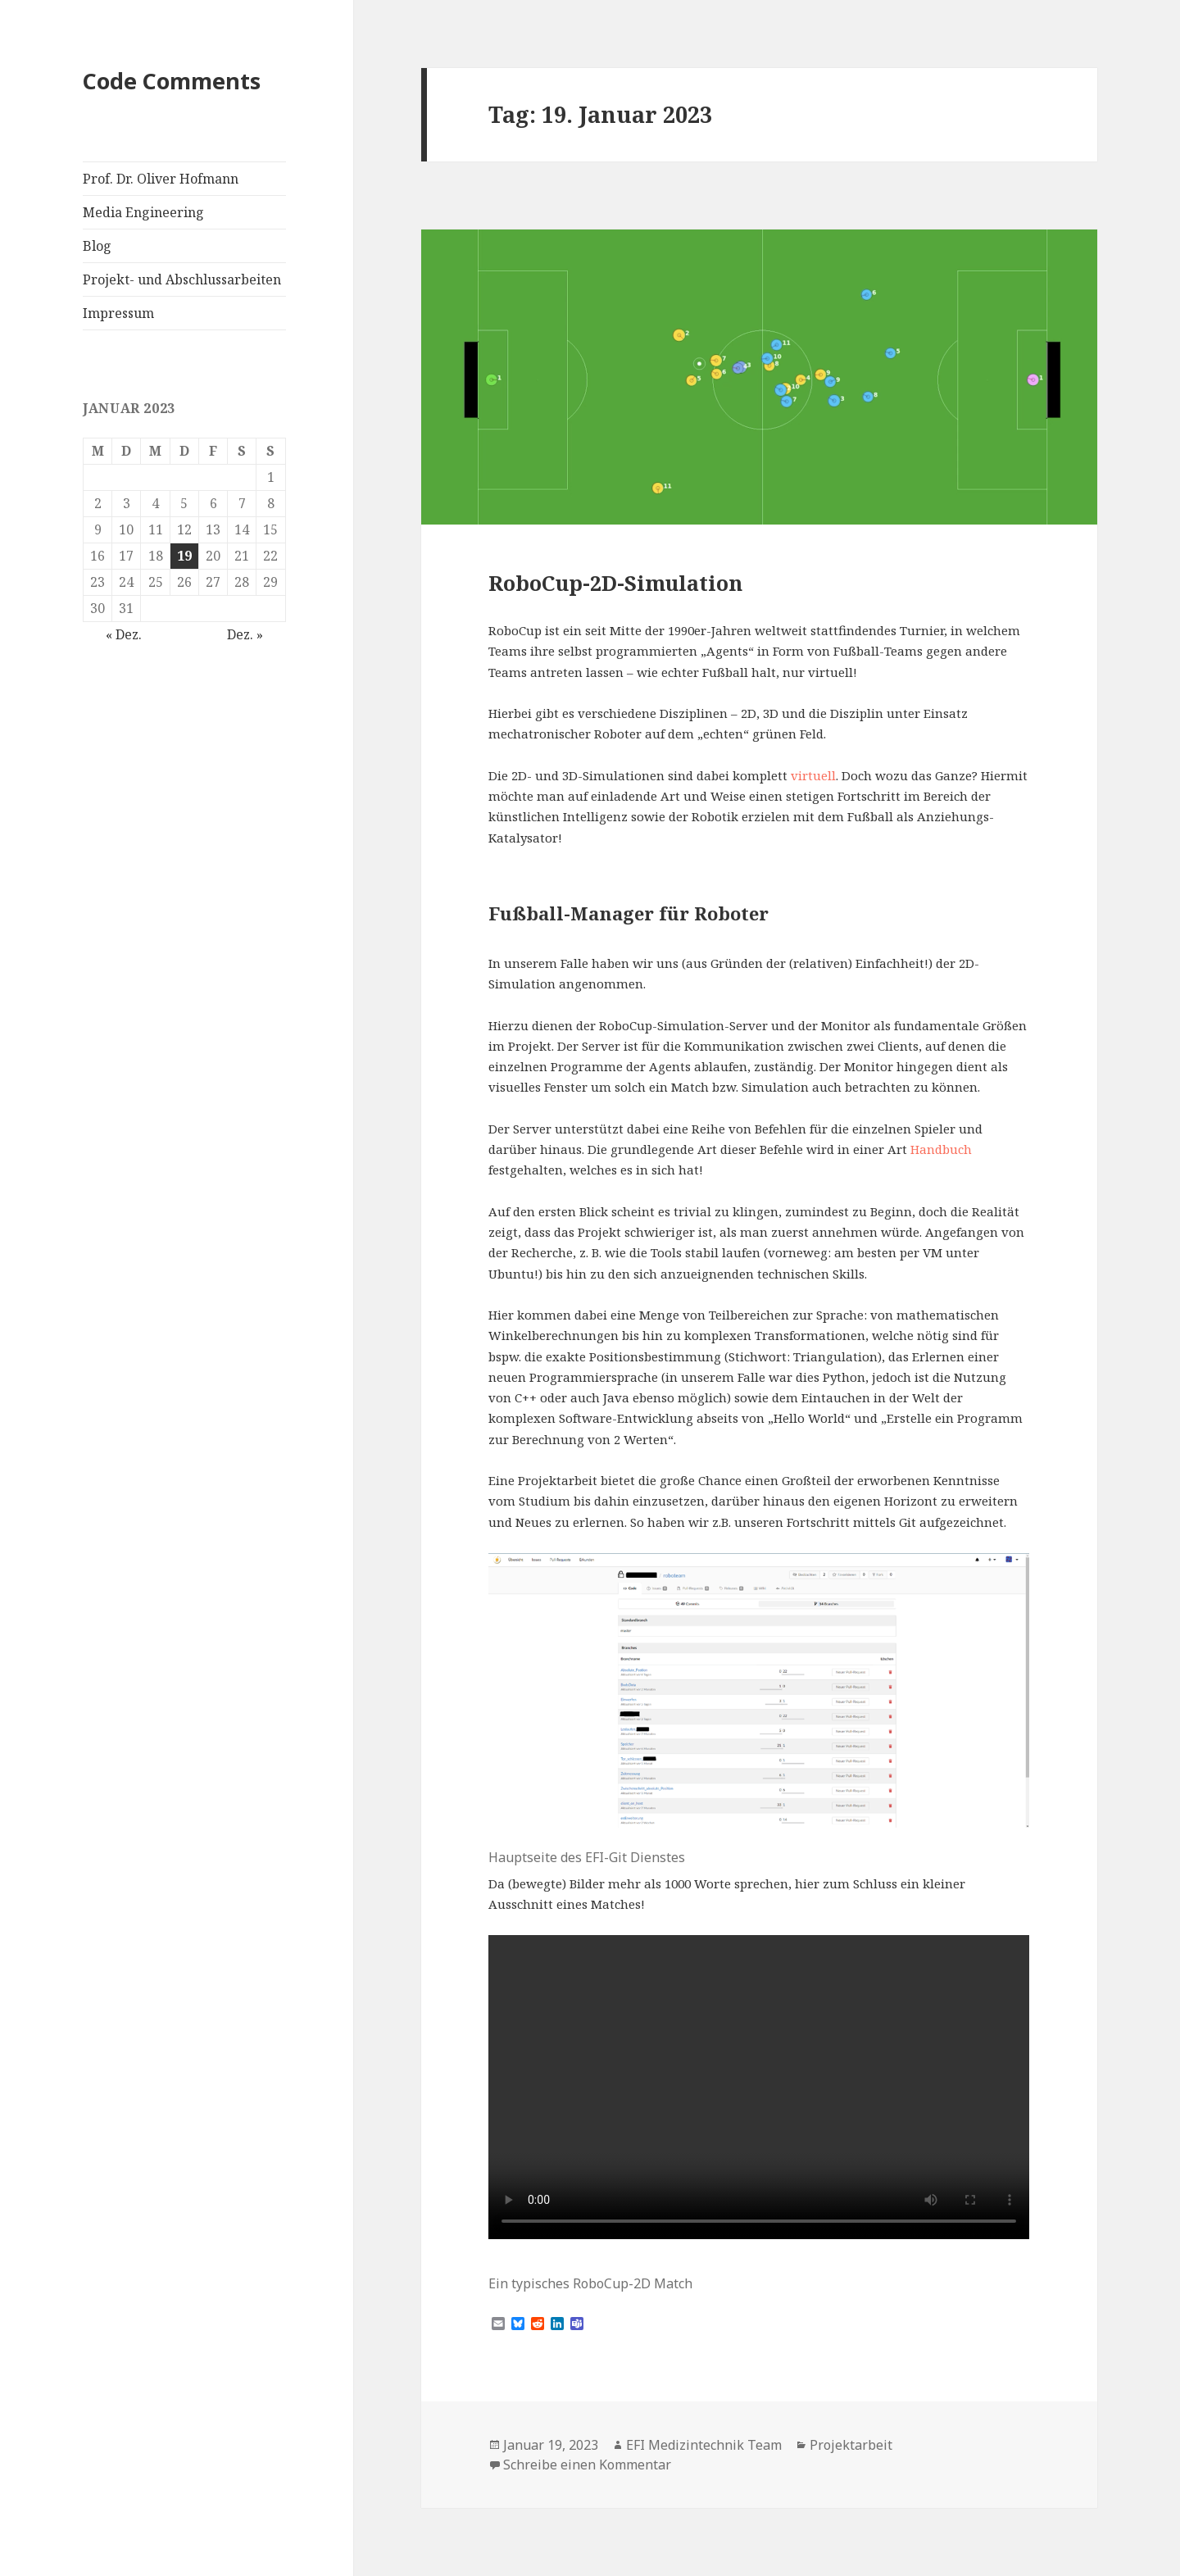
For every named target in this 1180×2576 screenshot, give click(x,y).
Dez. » (245, 634)
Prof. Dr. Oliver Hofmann (160, 179)
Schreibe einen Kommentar (587, 2465)
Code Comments (172, 81)
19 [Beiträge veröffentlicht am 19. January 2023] (184, 556)
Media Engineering (143, 212)
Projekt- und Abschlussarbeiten (182, 279)
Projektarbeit (851, 2445)
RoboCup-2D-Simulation (615, 583)
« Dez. (124, 634)
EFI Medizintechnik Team (704, 2445)
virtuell (813, 775)
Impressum (118, 313)
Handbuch (941, 1149)
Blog (97, 246)
